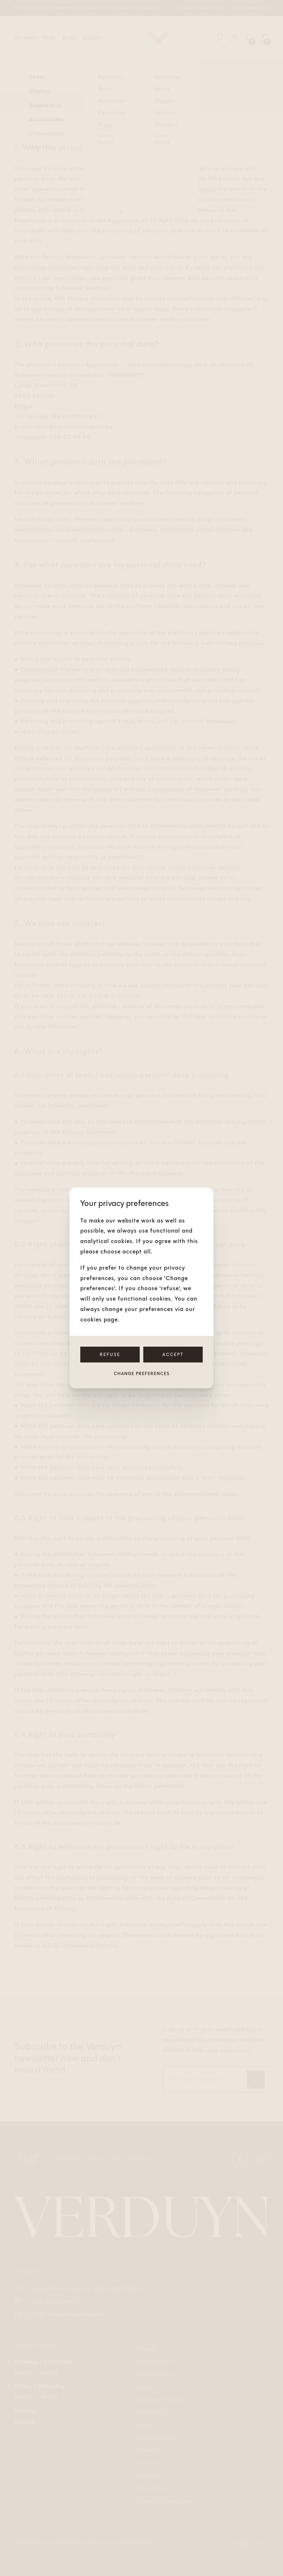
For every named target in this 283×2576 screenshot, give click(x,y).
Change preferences (142, 1373)
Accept (173, 1354)
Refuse (110, 1354)
